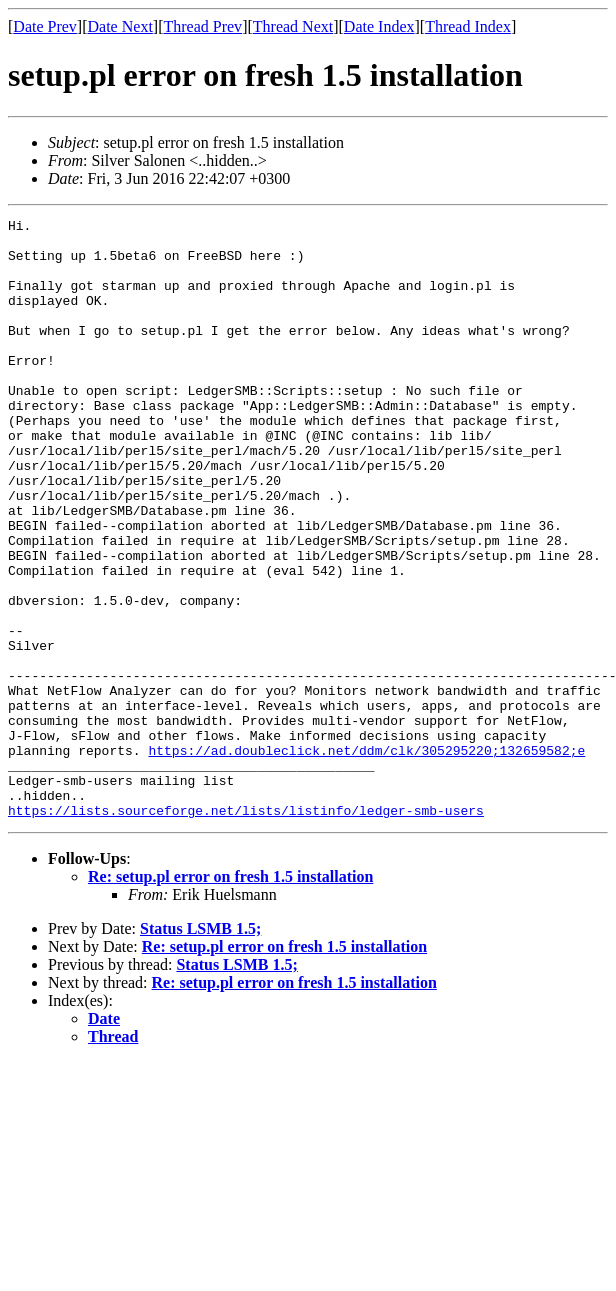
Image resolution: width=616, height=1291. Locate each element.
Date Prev (45, 26)
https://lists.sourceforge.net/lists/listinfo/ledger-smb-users (246, 930)
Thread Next (293, 26)
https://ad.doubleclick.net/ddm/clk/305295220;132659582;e (366, 858)
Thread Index (468, 26)
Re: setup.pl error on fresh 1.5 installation (230, 996)
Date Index (379, 26)
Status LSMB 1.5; (200, 1048)
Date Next (120, 26)
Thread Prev (202, 26)
